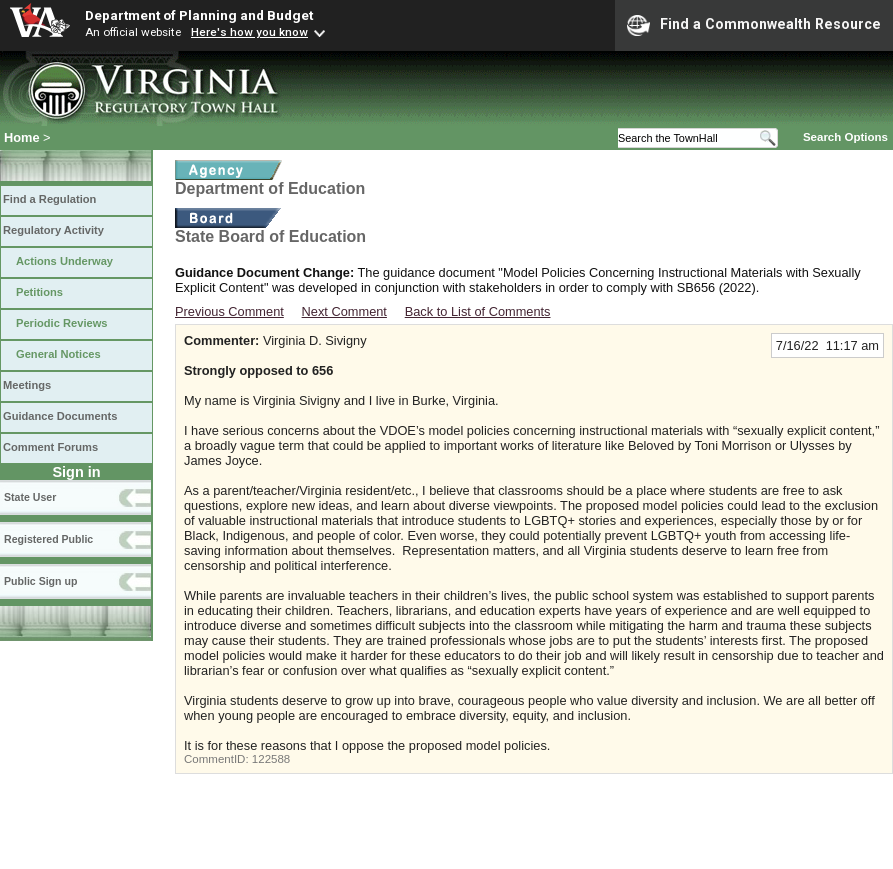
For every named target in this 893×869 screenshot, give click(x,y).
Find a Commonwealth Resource (754, 25)
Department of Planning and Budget (199, 15)
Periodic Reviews (62, 323)
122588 (271, 759)
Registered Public (48, 539)
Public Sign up (40, 581)
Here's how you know (249, 32)
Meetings (27, 385)
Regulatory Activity (53, 230)
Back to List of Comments (478, 311)
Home (22, 137)
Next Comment (344, 311)
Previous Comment (229, 311)
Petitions (39, 292)
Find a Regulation (49, 199)
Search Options (845, 137)
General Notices (58, 354)
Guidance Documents (60, 416)
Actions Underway (64, 261)
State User (30, 497)
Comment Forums (50, 447)
